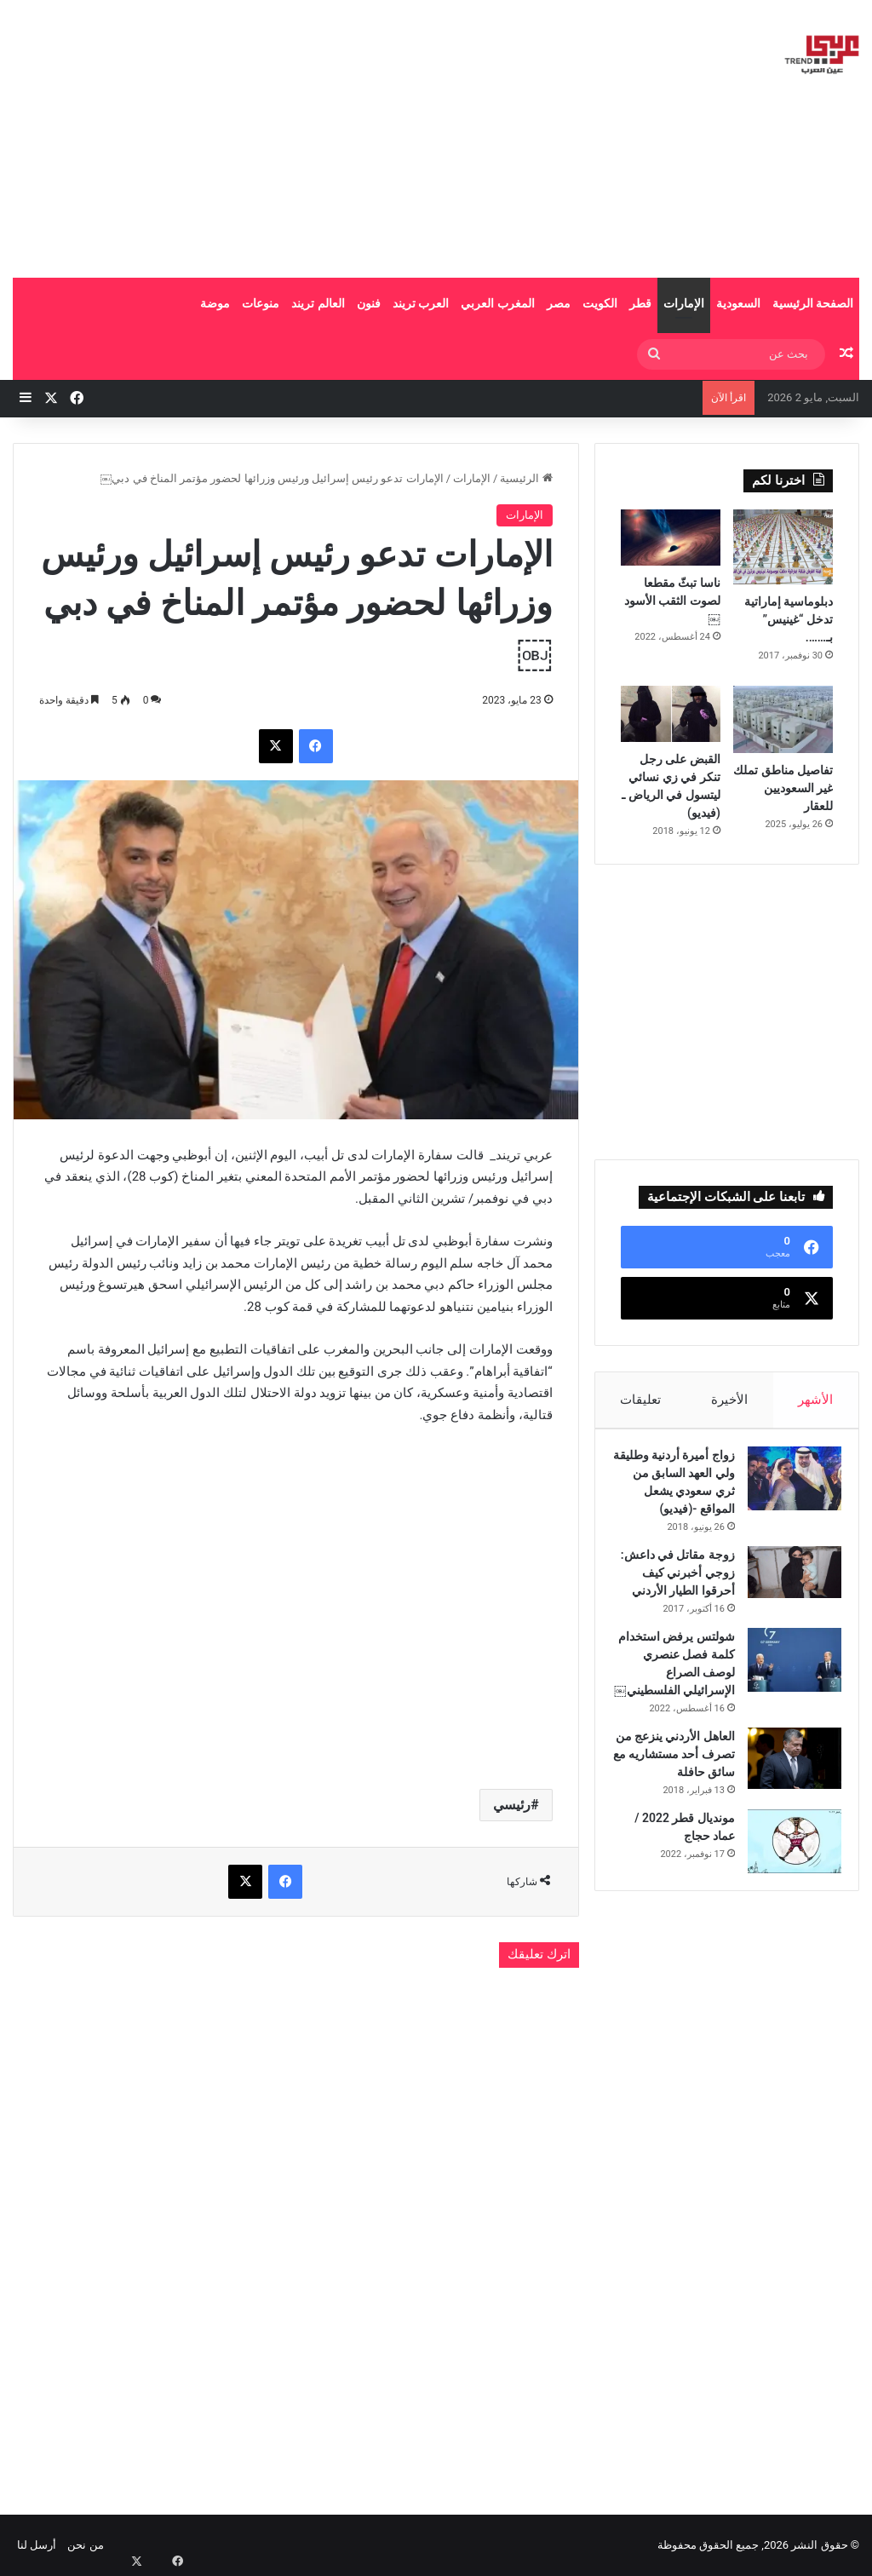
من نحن (85, 2545)
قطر (640, 303)
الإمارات (683, 303)
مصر (559, 303)
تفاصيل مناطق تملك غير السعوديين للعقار (783, 788)
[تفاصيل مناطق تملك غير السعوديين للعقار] (783, 719)
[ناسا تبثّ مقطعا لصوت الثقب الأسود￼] (670, 537)
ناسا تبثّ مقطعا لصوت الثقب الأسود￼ (672, 600)
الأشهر (816, 1399)
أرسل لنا (36, 2545)
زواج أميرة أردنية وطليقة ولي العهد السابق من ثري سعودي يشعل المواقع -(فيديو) (683, 1499)
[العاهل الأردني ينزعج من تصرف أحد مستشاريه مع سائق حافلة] (786, 1820)
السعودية (738, 303)
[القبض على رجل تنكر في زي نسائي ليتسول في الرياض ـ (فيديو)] (670, 714)
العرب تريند (421, 303)
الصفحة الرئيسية (812, 303)
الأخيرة (729, 1399)
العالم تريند (317, 303)
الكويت (599, 303)
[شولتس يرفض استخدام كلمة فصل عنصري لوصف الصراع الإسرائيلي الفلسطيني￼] (786, 1704)
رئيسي (512, 1805)
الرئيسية (526, 478)
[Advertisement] (285, 136)
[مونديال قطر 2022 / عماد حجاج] (786, 1921)
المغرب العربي (497, 303)
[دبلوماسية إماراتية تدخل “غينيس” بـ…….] (783, 546)
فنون (369, 303)
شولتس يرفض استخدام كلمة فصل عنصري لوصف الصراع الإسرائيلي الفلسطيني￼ (677, 1716)
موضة (215, 303)
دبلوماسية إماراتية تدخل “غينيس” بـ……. (788, 619)
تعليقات (640, 1399)
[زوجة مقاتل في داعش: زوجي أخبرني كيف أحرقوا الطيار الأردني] (786, 1598)
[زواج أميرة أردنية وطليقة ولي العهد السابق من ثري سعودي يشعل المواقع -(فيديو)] (786, 1487)
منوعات (260, 303)
